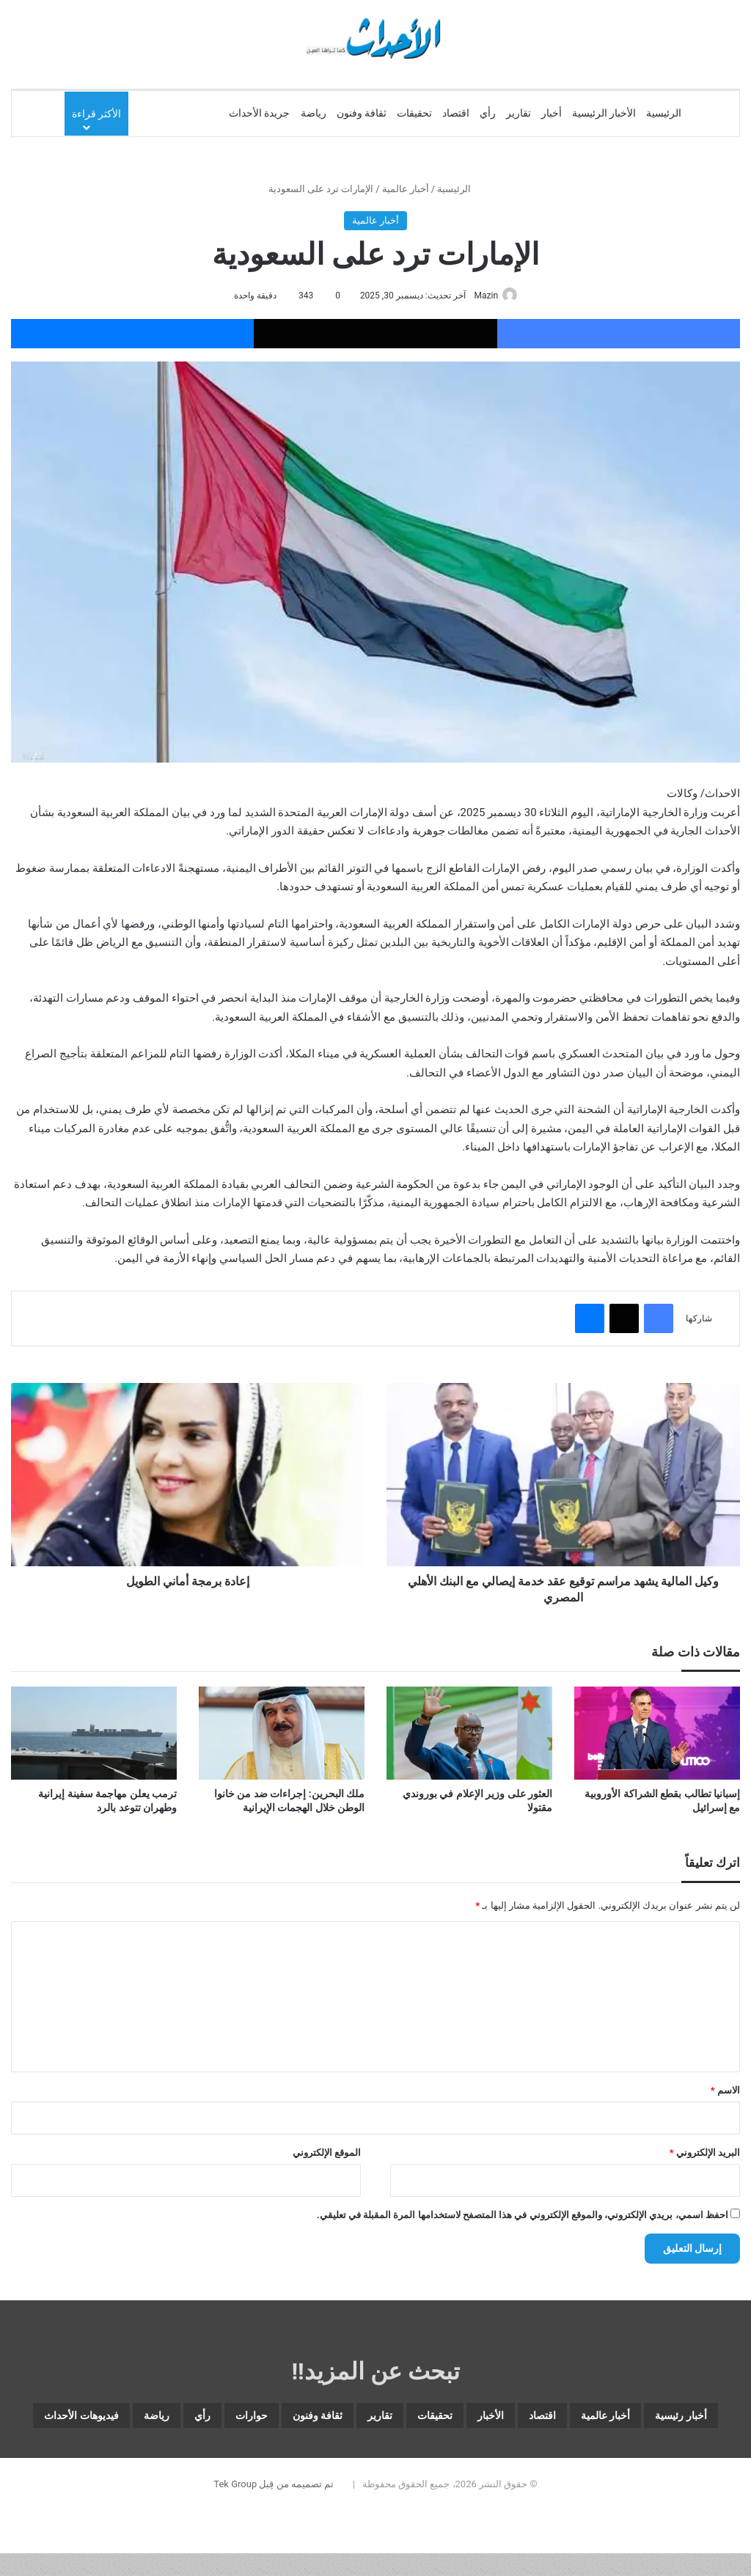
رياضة (313, 113)
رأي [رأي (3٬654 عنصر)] (43, 2419)
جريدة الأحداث (259, 113)
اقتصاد (455, 113)
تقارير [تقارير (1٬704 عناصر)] (280, 2419)
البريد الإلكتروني (705, 2153)
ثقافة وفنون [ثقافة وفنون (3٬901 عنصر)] (196, 2419)
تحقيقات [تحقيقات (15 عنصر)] (352, 2419)
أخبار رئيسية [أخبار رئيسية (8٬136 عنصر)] (682, 2419)
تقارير (518, 113)
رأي (488, 113)
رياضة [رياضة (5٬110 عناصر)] (444, 2454)
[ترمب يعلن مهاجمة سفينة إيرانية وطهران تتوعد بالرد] (94, 1733)
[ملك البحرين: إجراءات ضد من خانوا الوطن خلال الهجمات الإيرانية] (281, 1733)
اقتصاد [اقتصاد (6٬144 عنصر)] (494, 2419)
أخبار (551, 113)
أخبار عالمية (405, 188)
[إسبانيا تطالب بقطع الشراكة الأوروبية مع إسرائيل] (657, 1733)
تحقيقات (414, 113)
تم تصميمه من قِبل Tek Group (273, 2525)
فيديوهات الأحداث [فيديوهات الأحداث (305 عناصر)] (343, 2454)
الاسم (725, 2090)
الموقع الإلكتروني (327, 2153)
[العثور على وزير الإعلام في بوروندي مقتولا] (469, 1733)
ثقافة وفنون (362, 113)
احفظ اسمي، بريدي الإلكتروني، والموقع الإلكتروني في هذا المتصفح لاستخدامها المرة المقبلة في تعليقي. (522, 2215)
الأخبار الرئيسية (604, 113)
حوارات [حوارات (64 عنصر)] (107, 2419)
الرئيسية (663, 113)
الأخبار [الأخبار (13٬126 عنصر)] (426, 2419)
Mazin (482, 295)
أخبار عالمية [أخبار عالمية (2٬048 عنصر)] (579, 2419)
